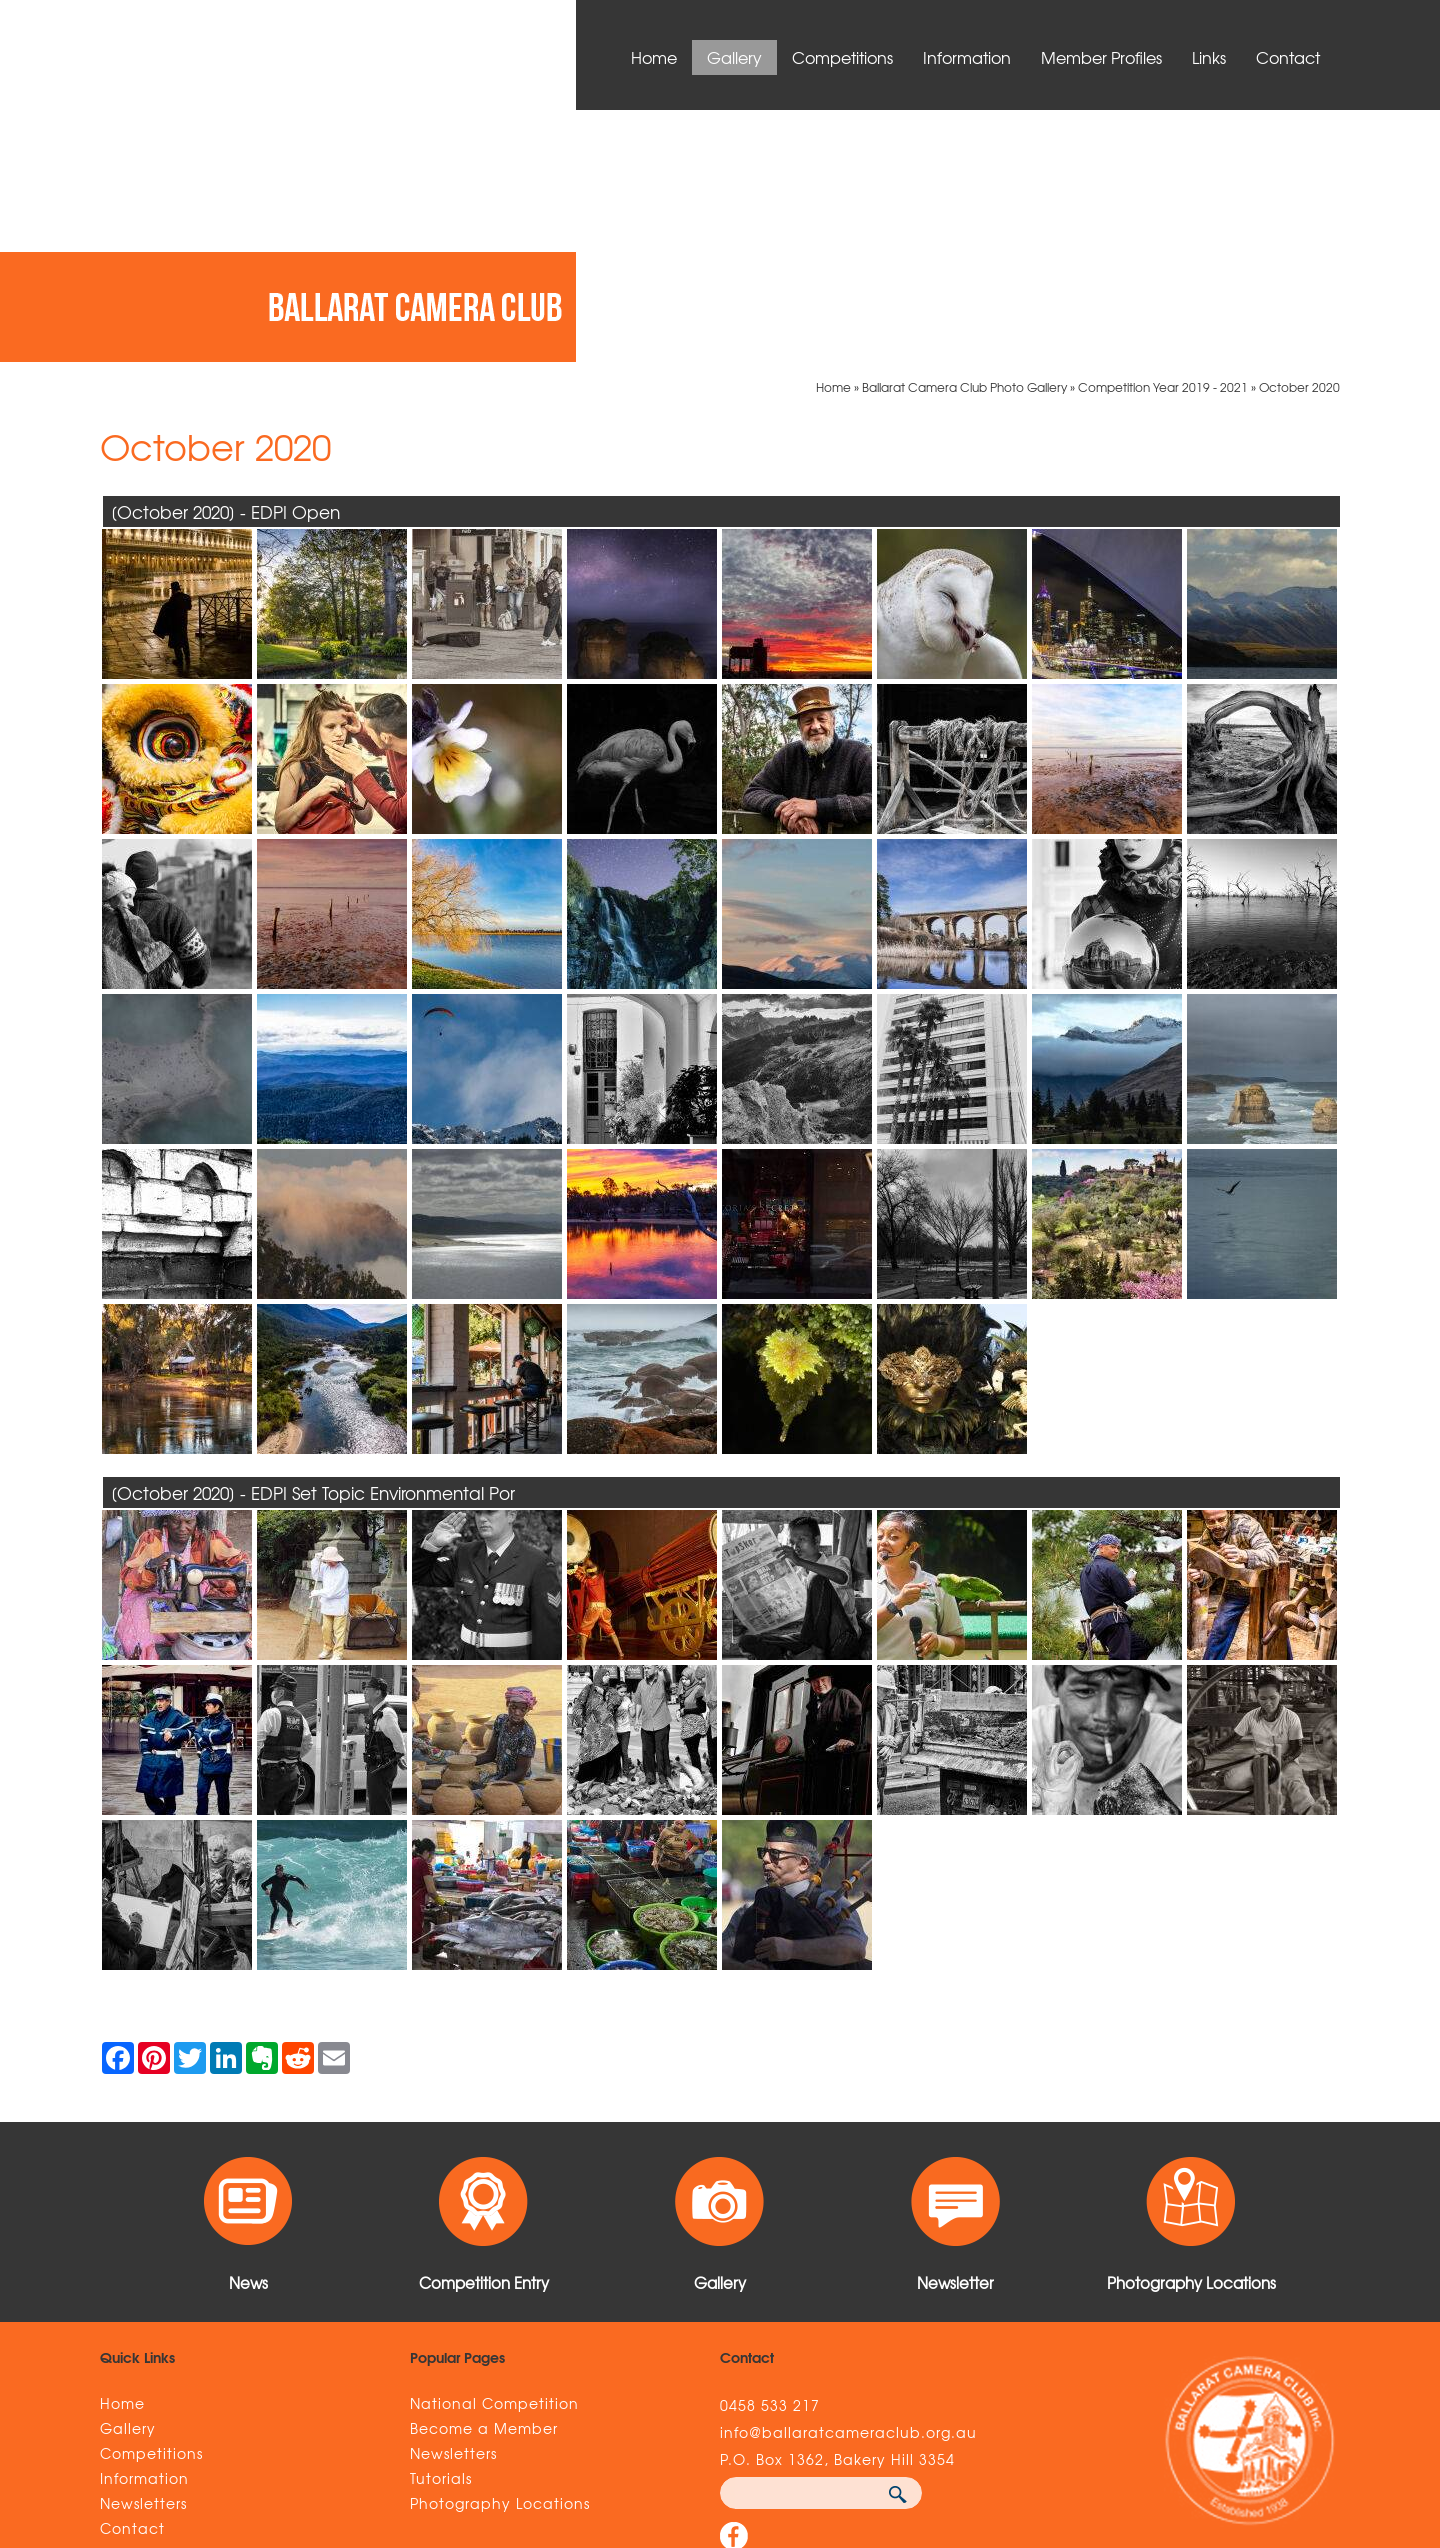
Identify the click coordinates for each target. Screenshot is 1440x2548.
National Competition (494, 2151)
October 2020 (1299, 135)
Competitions (842, 57)
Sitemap (377, 2421)
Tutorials (441, 2226)
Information (967, 57)
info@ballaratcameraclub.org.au (848, 2180)
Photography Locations (500, 2251)
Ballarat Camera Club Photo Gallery (964, 135)
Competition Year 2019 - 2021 (1163, 135)
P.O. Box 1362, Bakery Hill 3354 (837, 2207)
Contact (1288, 57)
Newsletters (143, 2251)
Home (654, 57)
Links (1209, 57)
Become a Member (484, 2176)
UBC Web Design (1012, 2421)
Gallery (734, 57)
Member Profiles (1101, 57)
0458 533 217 (770, 2153)
